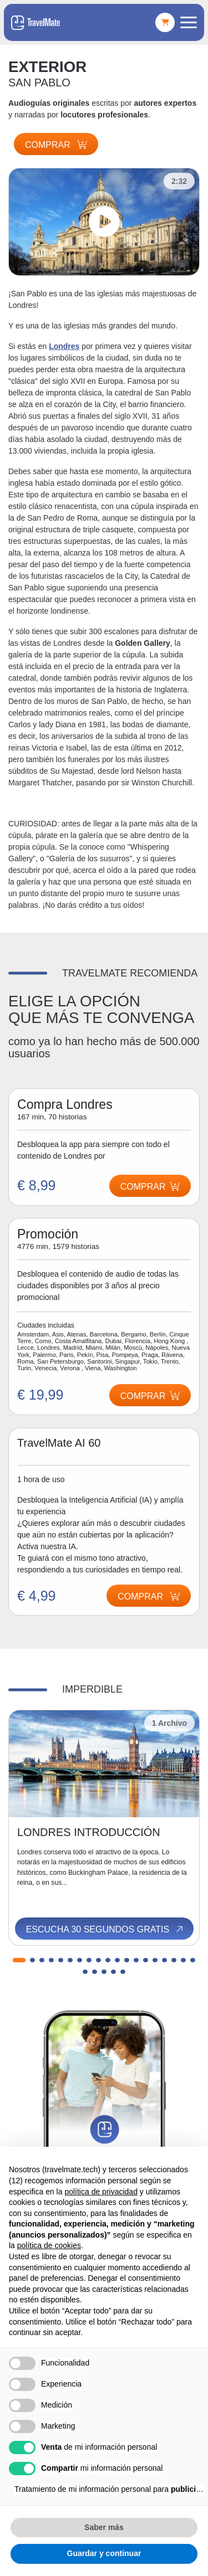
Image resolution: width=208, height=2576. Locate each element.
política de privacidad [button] (101, 2191)
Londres (64, 346)
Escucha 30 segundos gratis (105, 1929)
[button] (19, 1960)
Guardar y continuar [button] (104, 2553)
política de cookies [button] (49, 2245)
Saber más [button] (104, 2527)
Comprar (56, 145)
